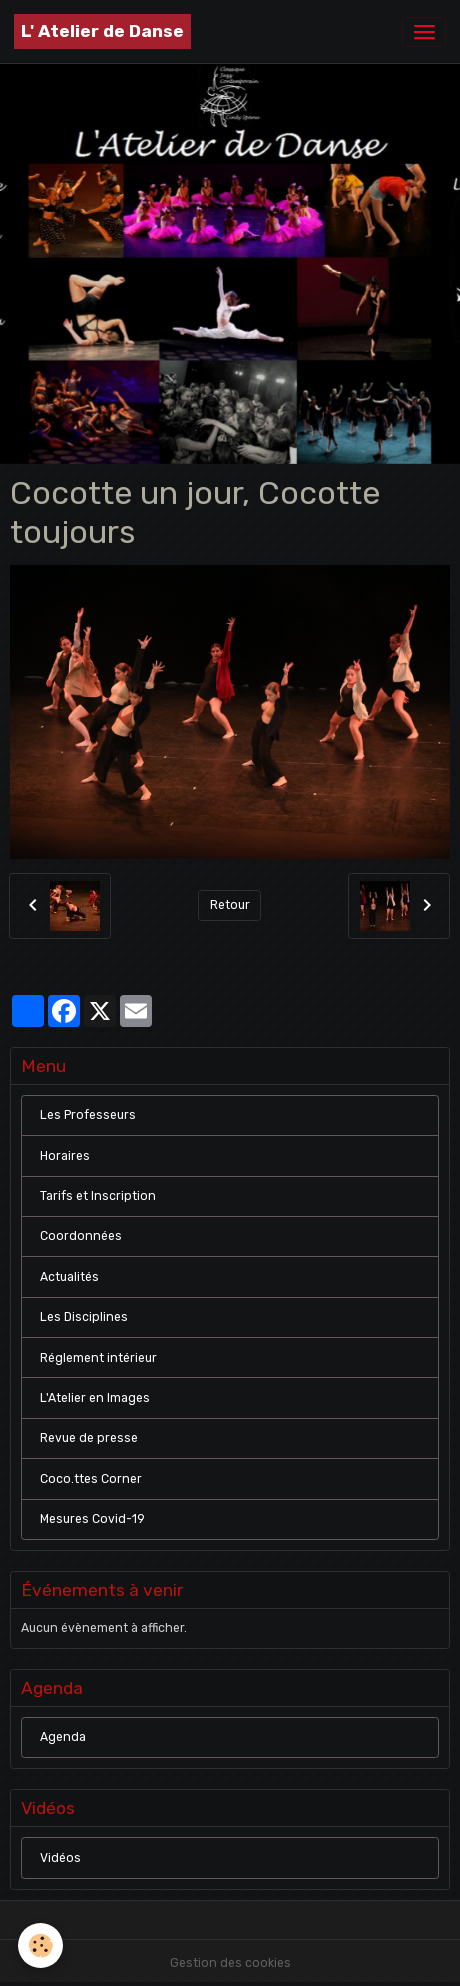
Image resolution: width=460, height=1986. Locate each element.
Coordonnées (81, 1236)
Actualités (69, 1277)
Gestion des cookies (230, 1963)
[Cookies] (40, 1945)
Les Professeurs (88, 1115)
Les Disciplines (84, 1317)
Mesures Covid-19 (92, 1519)
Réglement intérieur (98, 1358)
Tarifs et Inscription (98, 1196)
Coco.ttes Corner (91, 1479)
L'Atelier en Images (95, 1398)
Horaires (65, 1156)
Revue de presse (89, 1438)
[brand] (102, 31)
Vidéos (60, 1858)
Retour (230, 905)
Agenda (63, 1737)
